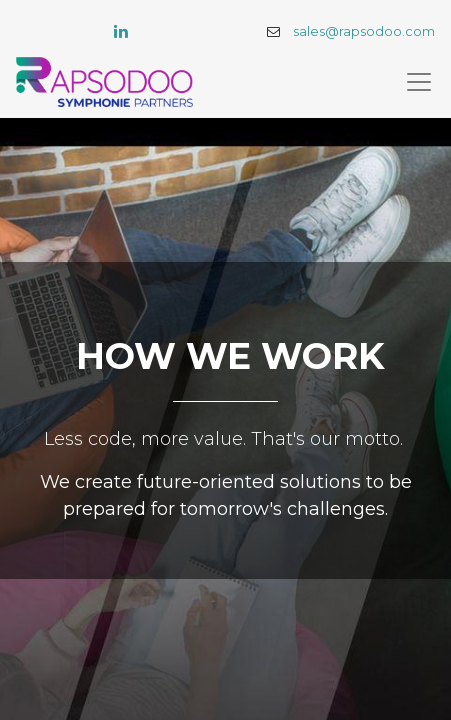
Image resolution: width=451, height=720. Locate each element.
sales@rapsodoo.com (364, 31)
